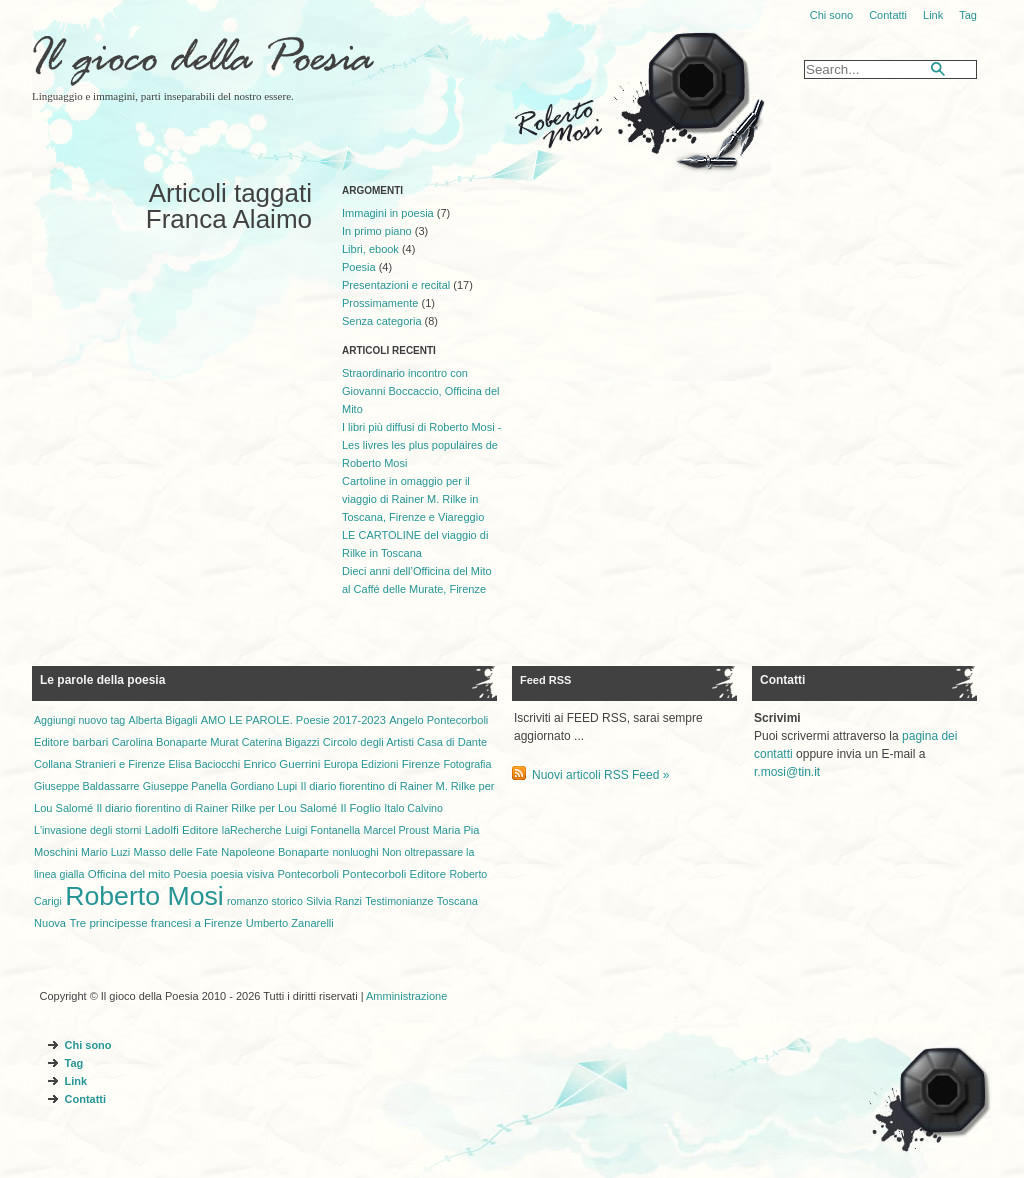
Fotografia (467, 764)
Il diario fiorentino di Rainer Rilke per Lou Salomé (216, 808)
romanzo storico (265, 901)
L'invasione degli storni (87, 830)
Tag (968, 15)
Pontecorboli (308, 874)
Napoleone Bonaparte (275, 852)
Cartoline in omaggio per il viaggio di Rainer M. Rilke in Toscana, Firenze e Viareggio (413, 499)
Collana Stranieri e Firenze (99, 764)
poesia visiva (242, 874)
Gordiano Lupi (263, 786)
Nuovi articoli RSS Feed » (600, 775)
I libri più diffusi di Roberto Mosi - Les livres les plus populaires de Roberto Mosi (421, 445)
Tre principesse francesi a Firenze (155, 923)
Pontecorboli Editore (394, 874)
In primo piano (377, 231)
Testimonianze (399, 901)
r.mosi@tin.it (787, 772)
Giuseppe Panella (185, 786)
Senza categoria (382, 321)
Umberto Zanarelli (290, 923)
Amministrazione (406, 996)
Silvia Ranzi (334, 901)
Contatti (888, 15)
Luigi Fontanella (322, 830)
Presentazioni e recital (396, 285)
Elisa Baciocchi (205, 764)
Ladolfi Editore (182, 830)
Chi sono (831, 15)
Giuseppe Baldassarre (86, 786)
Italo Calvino (413, 808)
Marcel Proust (397, 830)
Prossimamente (380, 303)
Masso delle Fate (176, 852)
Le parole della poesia (102, 680)
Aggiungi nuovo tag (79, 720)
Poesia (359, 267)
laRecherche (252, 830)
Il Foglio (361, 808)
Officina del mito (129, 874)
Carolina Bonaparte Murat (175, 742)
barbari (90, 742)
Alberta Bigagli (163, 720)
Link (933, 15)
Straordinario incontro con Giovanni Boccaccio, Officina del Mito (421, 391)
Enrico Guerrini (282, 764)
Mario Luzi (105, 852)
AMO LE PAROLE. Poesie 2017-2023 (293, 720)
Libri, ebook (370, 249)
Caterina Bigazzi (281, 742)
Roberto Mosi (144, 896)
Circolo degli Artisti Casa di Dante (405, 742)
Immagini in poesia (388, 213)
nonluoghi (355, 852)
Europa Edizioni (361, 764)
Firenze (421, 764)
